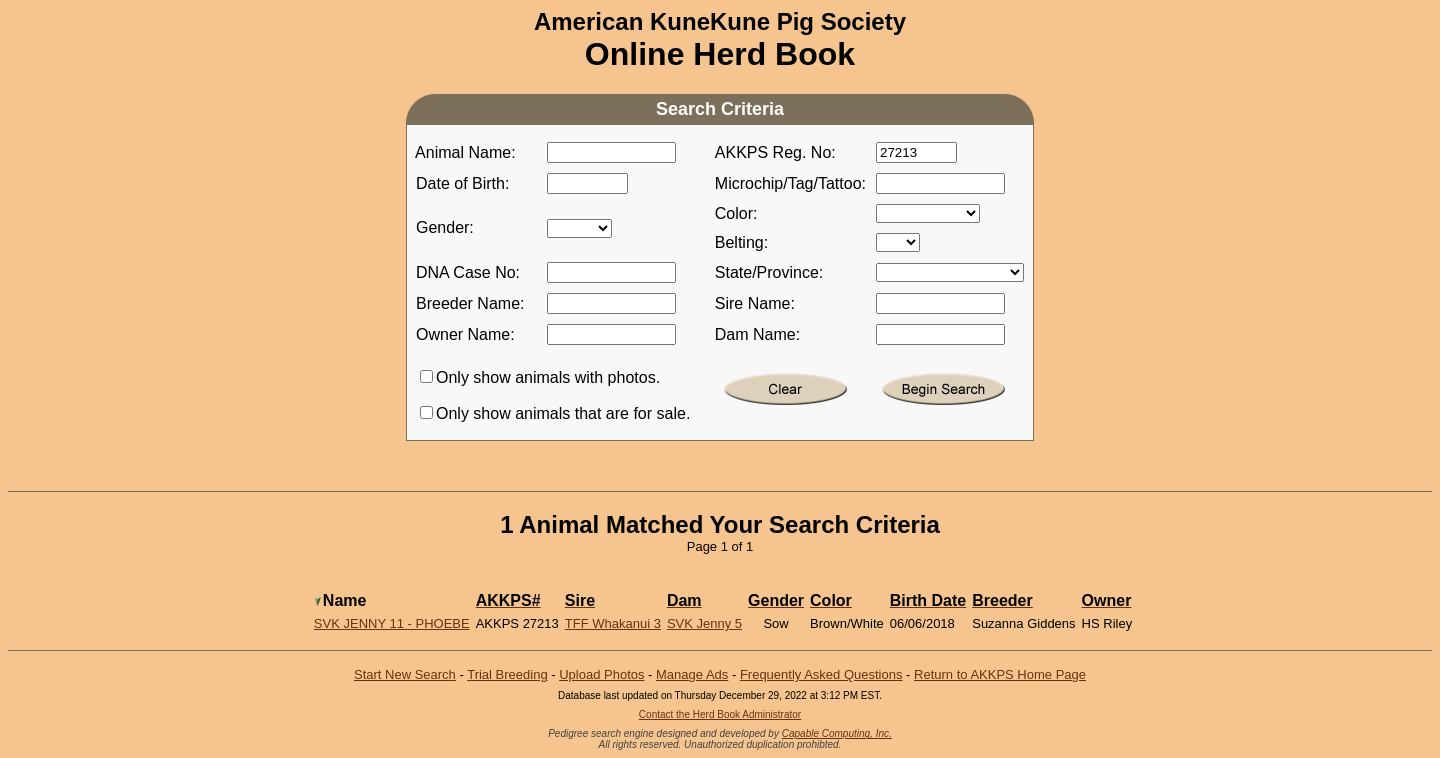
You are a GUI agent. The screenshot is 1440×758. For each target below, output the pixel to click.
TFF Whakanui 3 (613, 623)
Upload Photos (601, 674)
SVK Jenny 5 (704, 623)
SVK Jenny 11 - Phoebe (392, 623)
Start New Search (405, 674)
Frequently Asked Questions (821, 674)
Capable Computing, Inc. (837, 733)
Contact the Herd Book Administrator (720, 714)
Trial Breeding (507, 674)
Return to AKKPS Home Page (1000, 674)
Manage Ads (692, 674)
